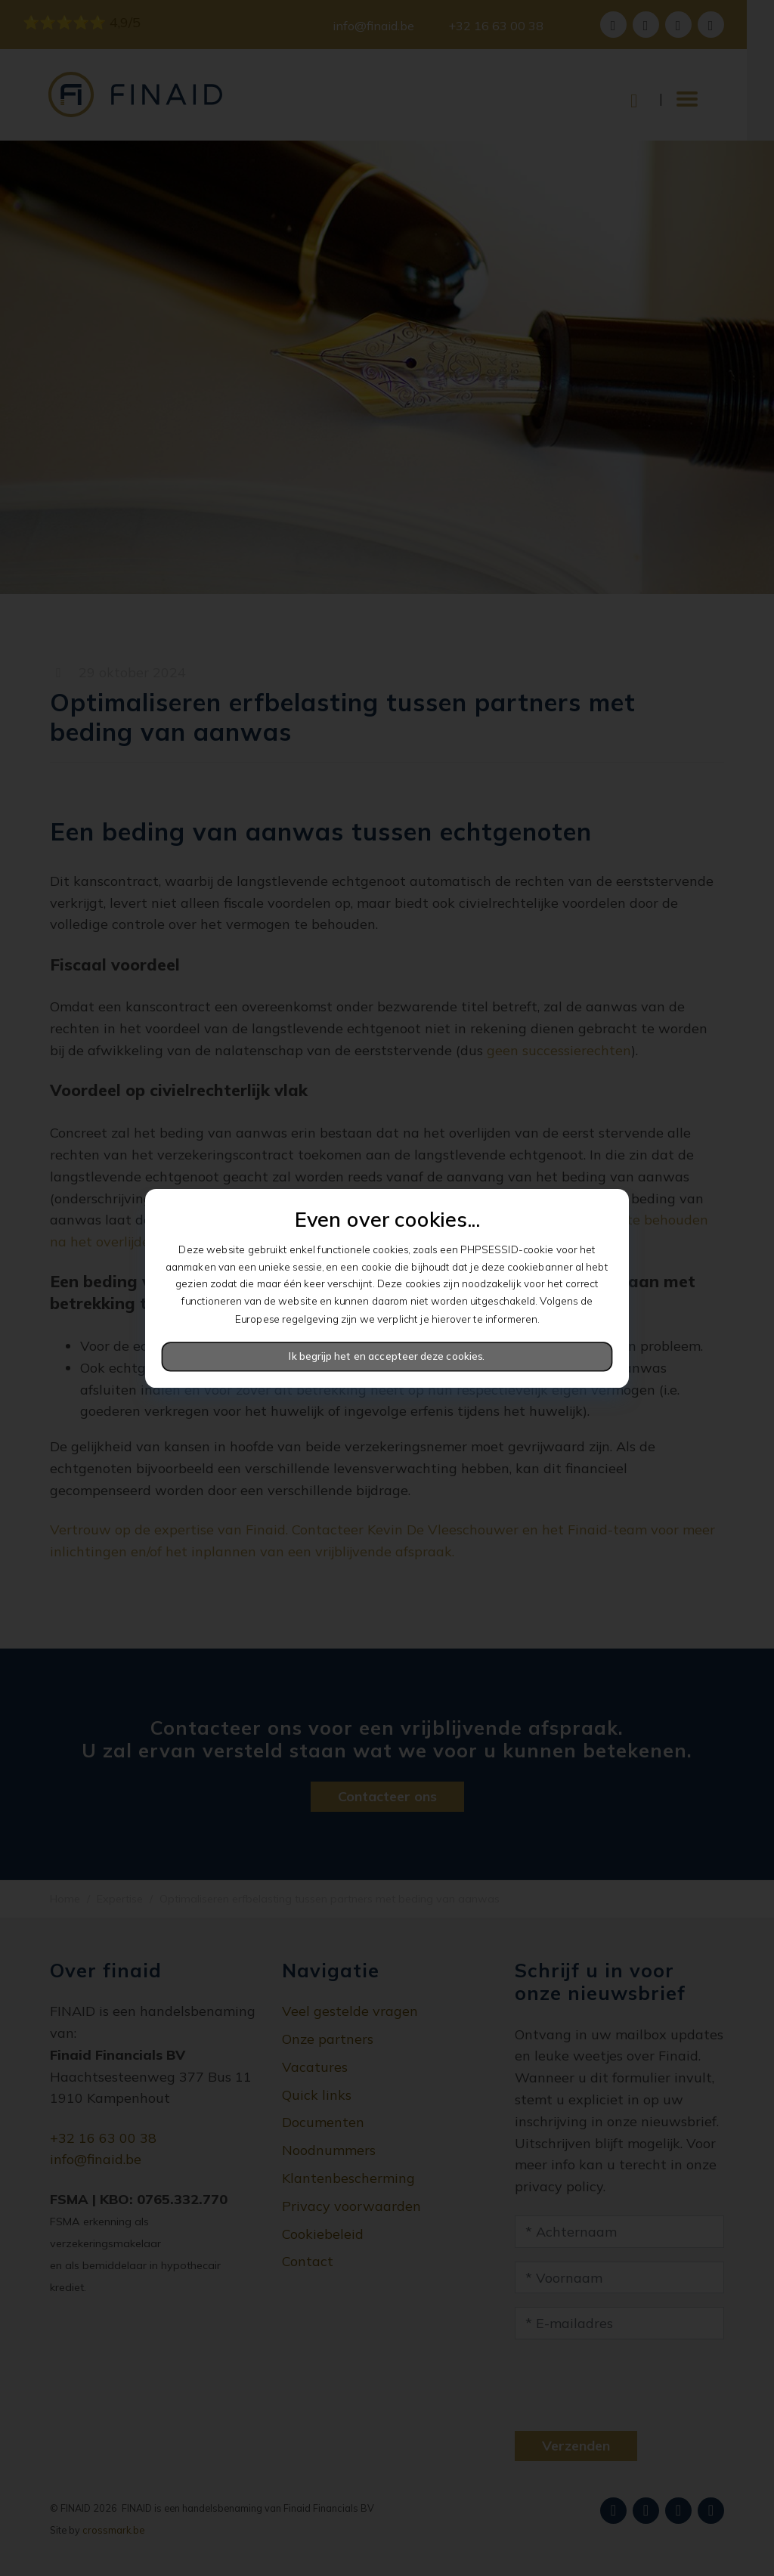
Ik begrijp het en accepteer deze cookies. (387, 1355)
